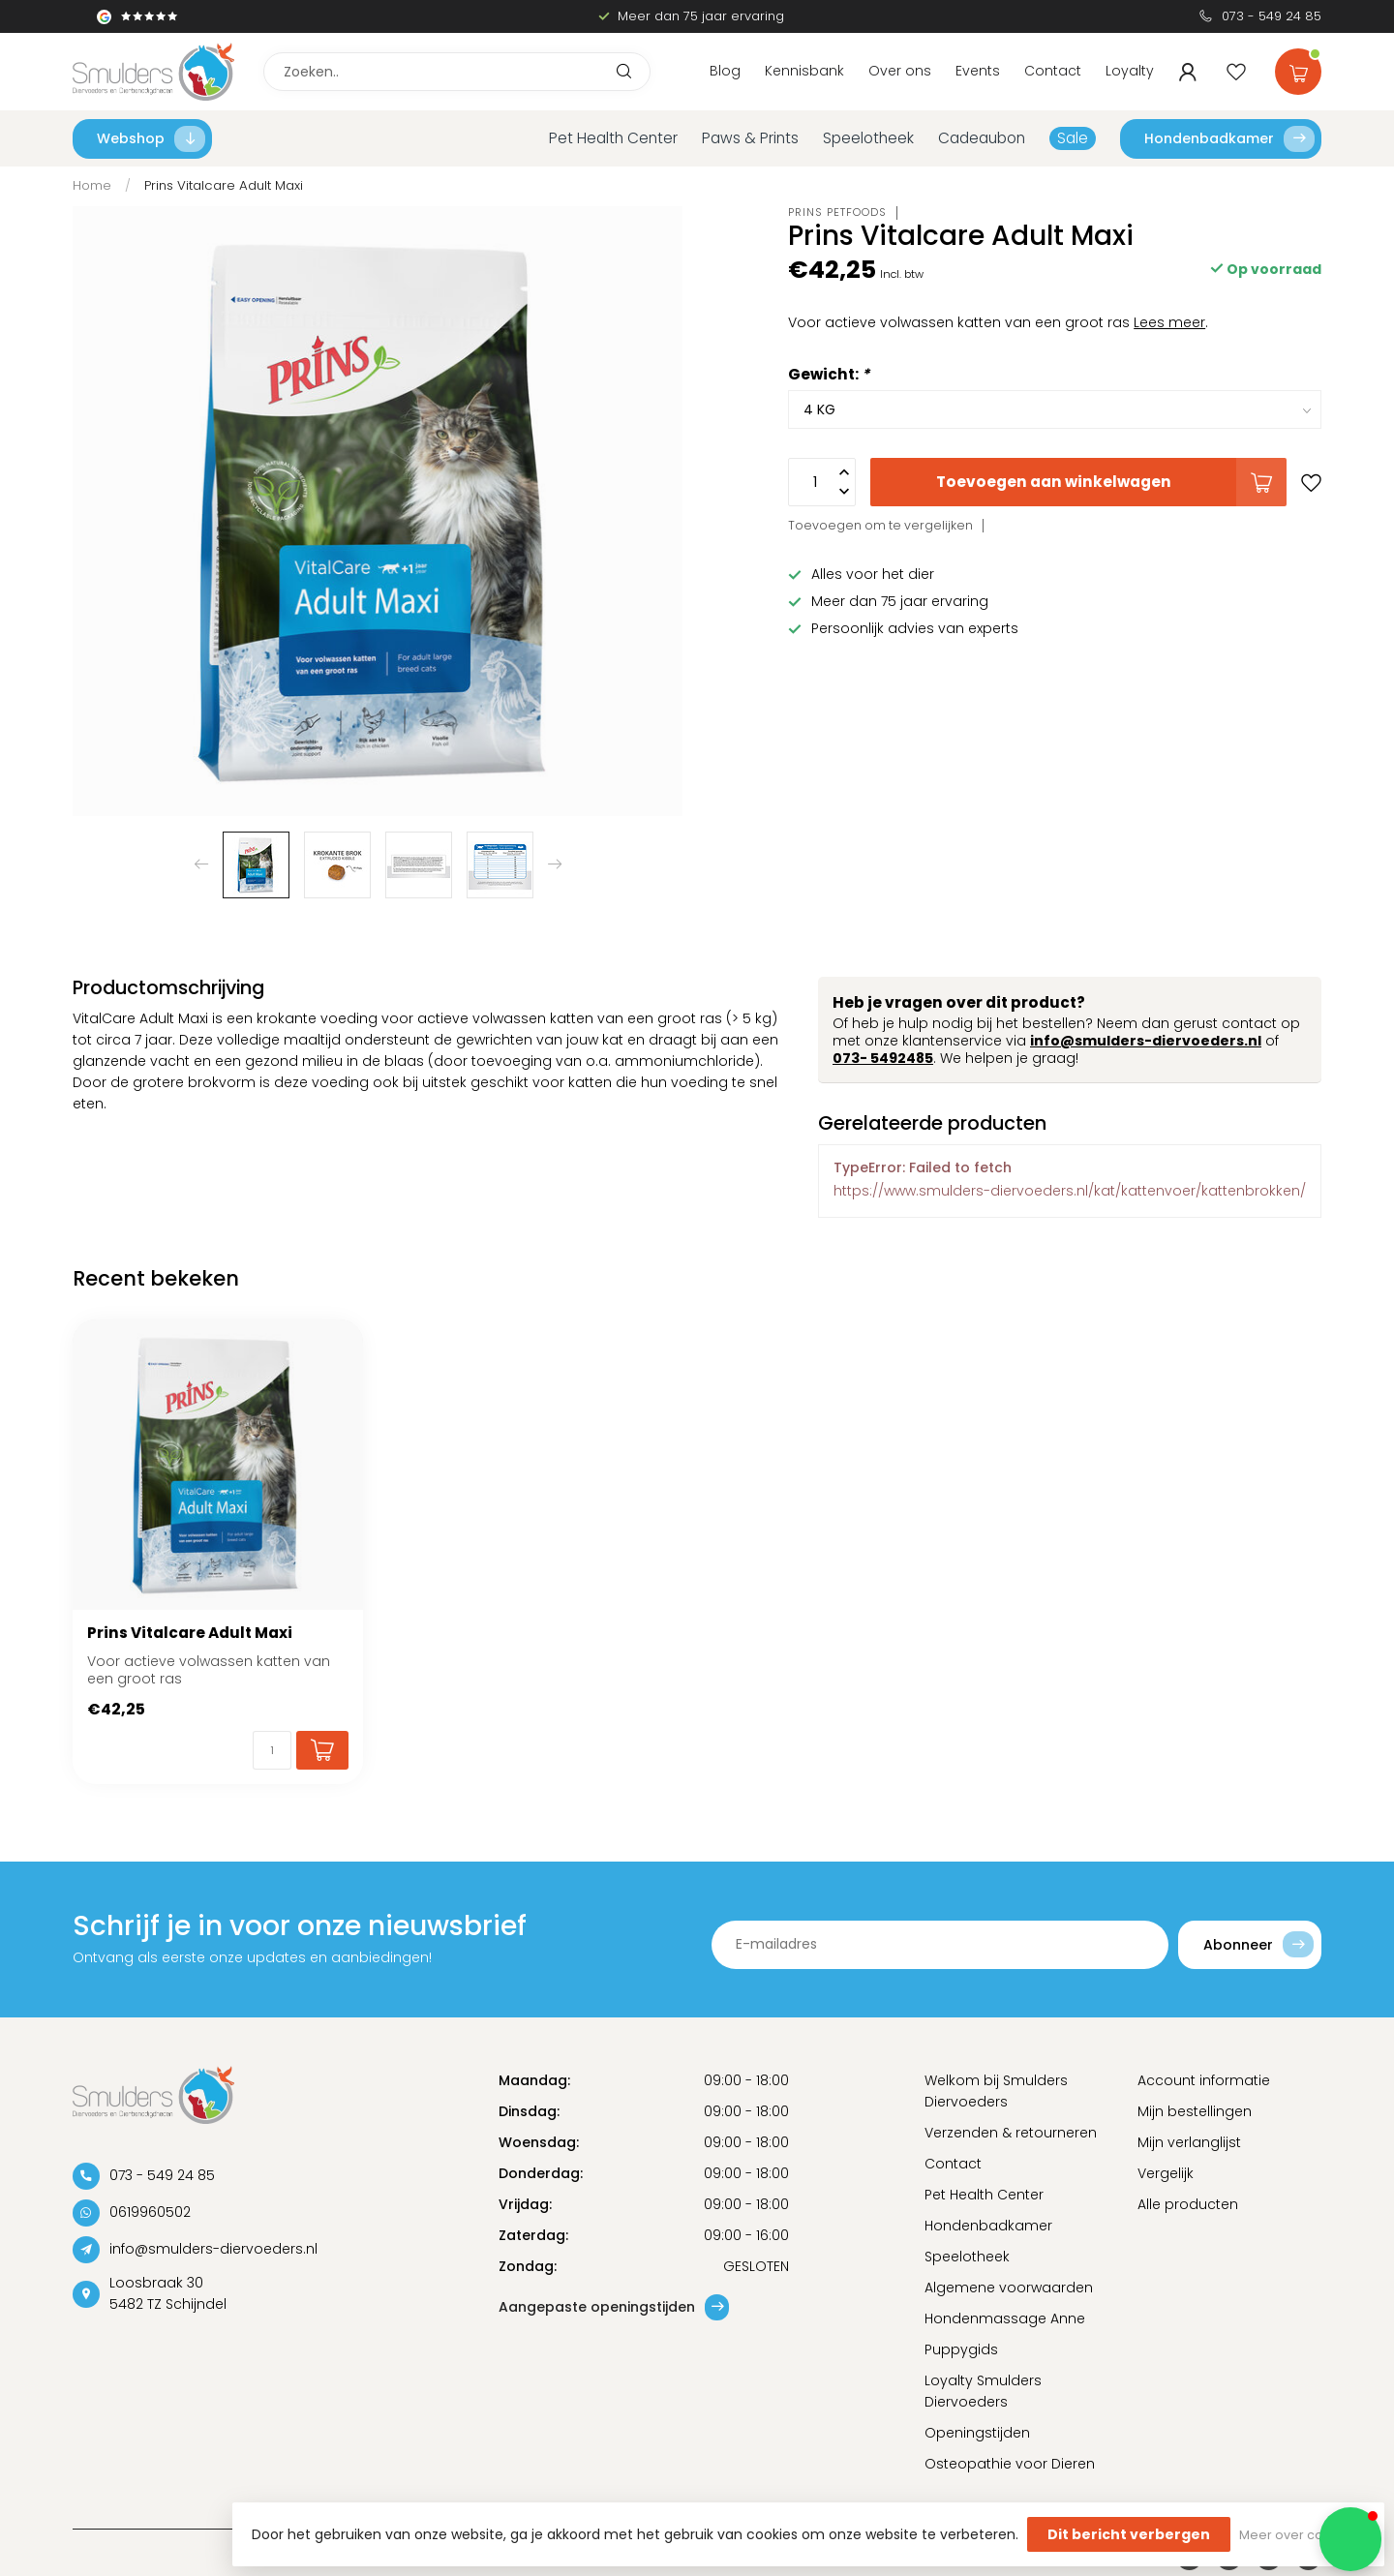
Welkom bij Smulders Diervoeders (996, 2091)
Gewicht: (828, 374)
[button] (1350, 2539)
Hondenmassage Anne (1004, 2318)
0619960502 (150, 2212)
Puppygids (961, 2349)
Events (977, 70)
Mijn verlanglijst (1189, 2142)
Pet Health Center (613, 138)
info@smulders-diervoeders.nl (1145, 1040)
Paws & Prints (750, 138)
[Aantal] (272, 1750)
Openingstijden (977, 2432)
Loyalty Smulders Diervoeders (983, 2391)
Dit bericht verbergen (1128, 2534)
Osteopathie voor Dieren (1009, 2463)
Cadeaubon (981, 138)
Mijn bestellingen (1194, 2111)
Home (92, 185)
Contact (1052, 70)
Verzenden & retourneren (1010, 2132)
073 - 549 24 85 (1271, 16)
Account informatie (1203, 2080)
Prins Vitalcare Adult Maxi (223, 185)
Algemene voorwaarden (1008, 2287)
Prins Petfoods (837, 212)
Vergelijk (1165, 2173)
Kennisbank (804, 70)
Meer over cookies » (1302, 2535)
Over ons (899, 70)
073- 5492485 (883, 1058)
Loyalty (1130, 70)
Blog (725, 70)
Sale (1072, 138)
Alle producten (1187, 2204)
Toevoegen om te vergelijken (880, 525)
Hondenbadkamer (1229, 139)
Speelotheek (868, 138)
